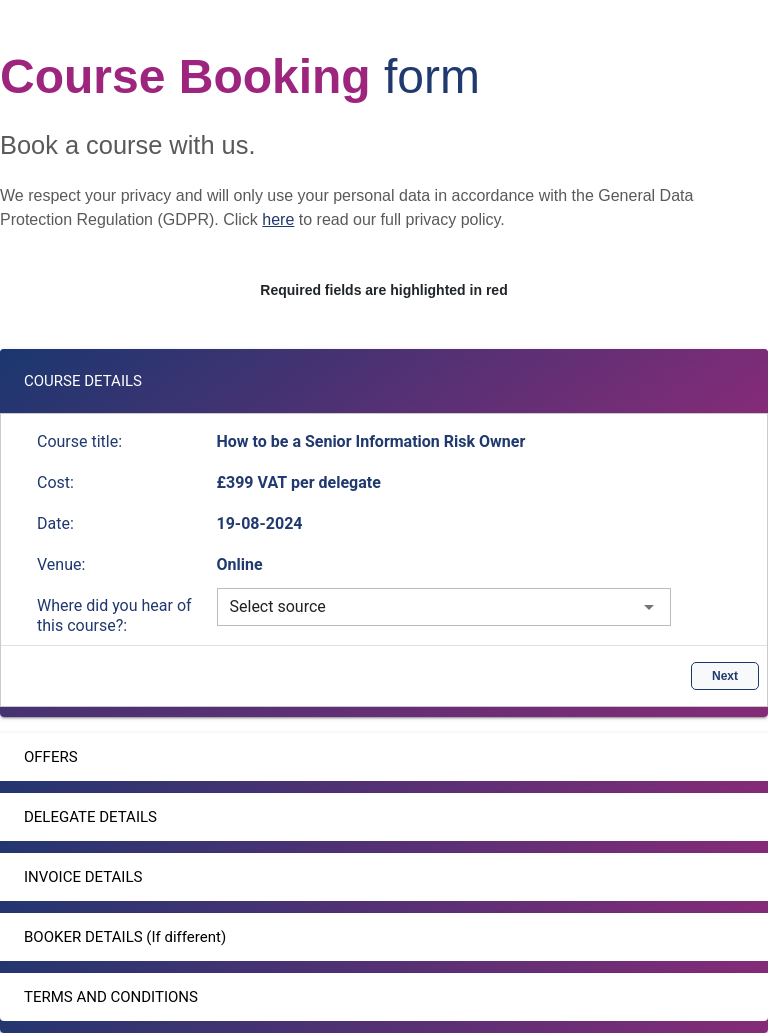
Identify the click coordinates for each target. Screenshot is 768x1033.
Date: (55, 523)
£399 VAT (254, 482)
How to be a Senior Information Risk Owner (371, 441)
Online (240, 564)
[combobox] (444, 607)
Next (725, 676)
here (278, 219)
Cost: (55, 482)
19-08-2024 (260, 523)
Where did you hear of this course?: (114, 615)
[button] (384, 381)
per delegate (336, 482)
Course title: (79, 441)
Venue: (61, 564)
